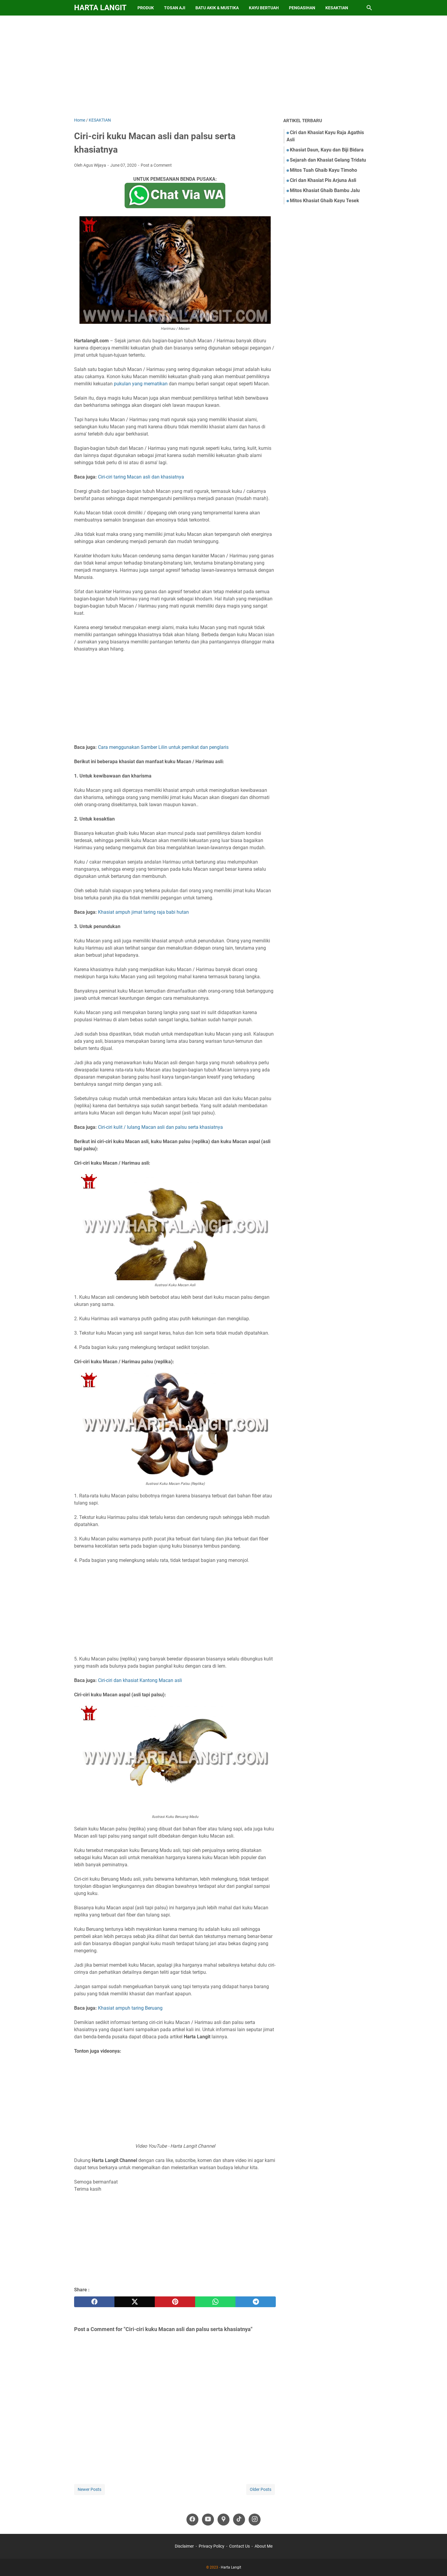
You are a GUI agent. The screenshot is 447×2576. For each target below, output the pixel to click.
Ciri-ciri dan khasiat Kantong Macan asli (140, 1680)
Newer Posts (89, 2489)
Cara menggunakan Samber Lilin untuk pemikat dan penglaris (163, 747)
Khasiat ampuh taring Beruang (130, 2008)
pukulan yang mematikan (141, 384)
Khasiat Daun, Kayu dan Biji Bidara (327, 150)
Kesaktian (336, 7)
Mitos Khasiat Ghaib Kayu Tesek (324, 200)
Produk (145, 7)
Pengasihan (302, 7)
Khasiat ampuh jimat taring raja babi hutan (143, 912)
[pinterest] (175, 2301)
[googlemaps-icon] (223, 2520)
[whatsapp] (215, 2301)
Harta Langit (100, 7)
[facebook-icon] (192, 2520)
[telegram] (255, 2301)
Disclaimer (184, 2546)
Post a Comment (156, 165)
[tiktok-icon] (239, 2520)
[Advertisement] (223, 66)
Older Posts (260, 2489)
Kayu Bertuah (264, 7)
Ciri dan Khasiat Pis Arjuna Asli (323, 180)
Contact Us (239, 2546)
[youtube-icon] (208, 2520)
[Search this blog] (369, 7)
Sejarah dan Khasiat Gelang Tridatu (328, 160)
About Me (264, 2546)
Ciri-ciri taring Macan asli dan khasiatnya (141, 477)
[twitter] (134, 2301)
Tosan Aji (174, 7)
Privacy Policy (211, 2546)
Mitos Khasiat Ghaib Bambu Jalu (325, 190)
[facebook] (94, 2301)
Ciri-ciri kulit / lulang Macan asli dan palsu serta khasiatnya (160, 1127)
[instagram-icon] (255, 2520)
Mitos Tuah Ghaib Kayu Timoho (323, 170)
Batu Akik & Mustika (217, 7)
